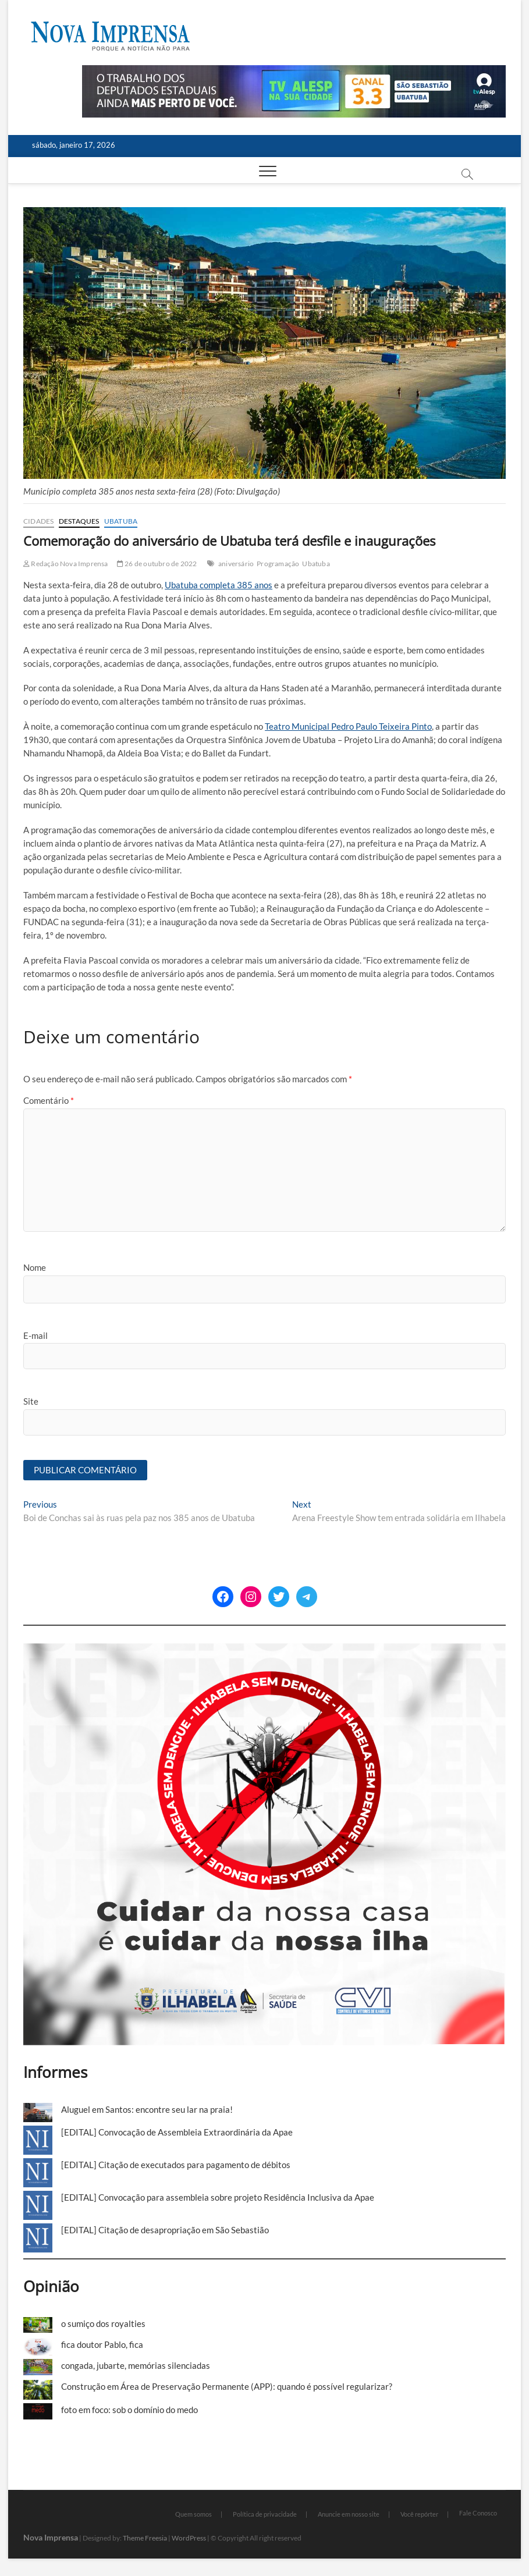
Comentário (48, 1100)
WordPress (189, 2538)
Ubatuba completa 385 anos (218, 585)
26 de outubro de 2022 (157, 563)
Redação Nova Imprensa (65, 563)
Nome (34, 1267)
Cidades (38, 521)
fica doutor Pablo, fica (102, 2344)
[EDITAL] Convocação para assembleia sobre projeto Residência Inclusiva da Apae (217, 2197)
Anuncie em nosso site (348, 2514)
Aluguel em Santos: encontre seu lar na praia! (147, 2109)
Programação (278, 563)
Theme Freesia (145, 2538)
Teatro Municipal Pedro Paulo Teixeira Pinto (348, 726)
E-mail (35, 1335)
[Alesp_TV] (294, 71)
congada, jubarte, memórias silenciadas (135, 2365)
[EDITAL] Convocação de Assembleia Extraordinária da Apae (177, 2132)
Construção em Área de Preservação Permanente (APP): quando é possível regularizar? (226, 2386)
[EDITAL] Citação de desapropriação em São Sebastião (165, 2230)
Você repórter (419, 2514)
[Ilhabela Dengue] (264, 1649)
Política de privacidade (265, 2514)
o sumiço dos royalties (103, 2323)
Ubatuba (120, 521)
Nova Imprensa (50, 2537)
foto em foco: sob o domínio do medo (129, 2409)
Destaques (79, 521)
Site (30, 1401)
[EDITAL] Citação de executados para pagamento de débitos (175, 2164)
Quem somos (193, 2514)
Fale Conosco (478, 2513)
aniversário (236, 563)
